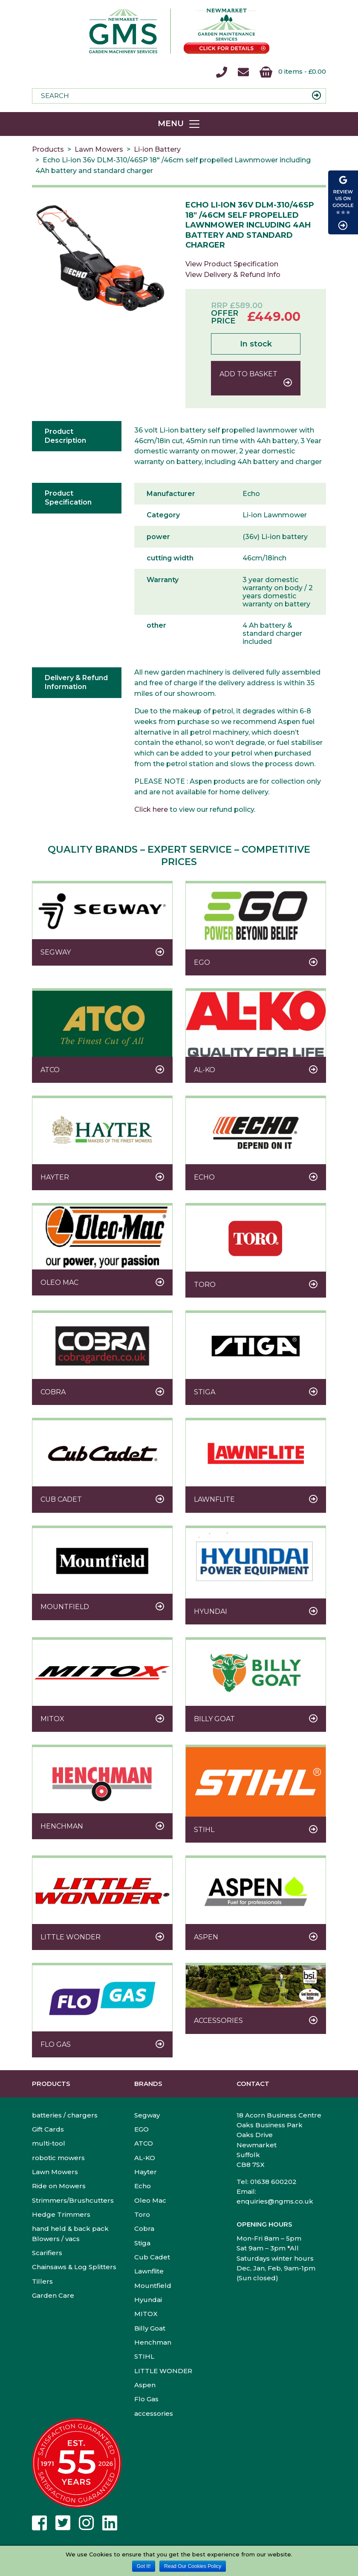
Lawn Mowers (99, 149)
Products (48, 149)
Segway (147, 2115)
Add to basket (248, 374)
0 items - (293, 72)
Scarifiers (47, 2253)
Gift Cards (48, 2129)
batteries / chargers (65, 2115)
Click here (151, 809)
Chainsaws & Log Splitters (74, 2267)
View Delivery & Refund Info (232, 275)
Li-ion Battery (157, 149)
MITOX (146, 2314)
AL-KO (144, 2158)
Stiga (142, 2243)
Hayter (145, 2172)
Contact (253, 2084)
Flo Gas (146, 2399)
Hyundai (148, 2300)
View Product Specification (231, 264)
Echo (142, 2186)
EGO (141, 2129)
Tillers (42, 2281)
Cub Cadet (152, 2257)
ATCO (143, 2143)
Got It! (144, 2566)
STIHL (144, 2356)
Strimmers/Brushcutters (73, 2200)
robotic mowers (58, 2158)
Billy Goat (149, 2328)
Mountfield (152, 2286)
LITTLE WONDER (163, 2371)
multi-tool (48, 2143)
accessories (153, 2413)
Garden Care (53, 2295)
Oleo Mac (150, 2200)
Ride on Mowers (59, 2186)
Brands (148, 2084)
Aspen (145, 2385)
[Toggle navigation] (179, 124)
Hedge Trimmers (61, 2214)
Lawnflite (149, 2271)
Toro (142, 2214)
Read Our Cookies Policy (192, 2566)
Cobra (144, 2228)
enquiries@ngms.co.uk (275, 2201)
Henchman (152, 2342)
